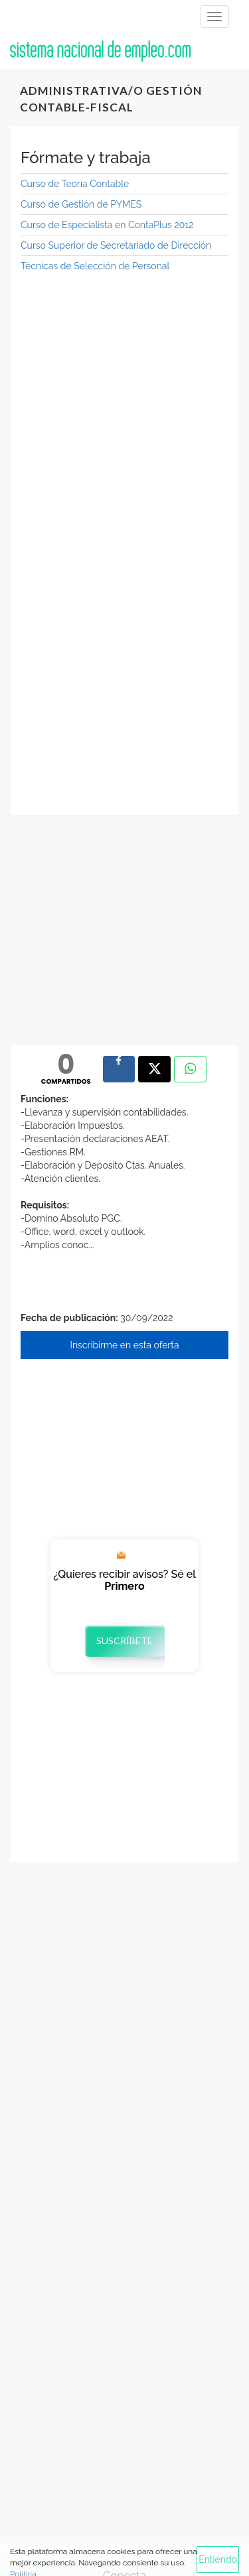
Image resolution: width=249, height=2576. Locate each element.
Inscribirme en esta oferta (124, 1345)
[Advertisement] (124, 411)
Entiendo (218, 2559)
